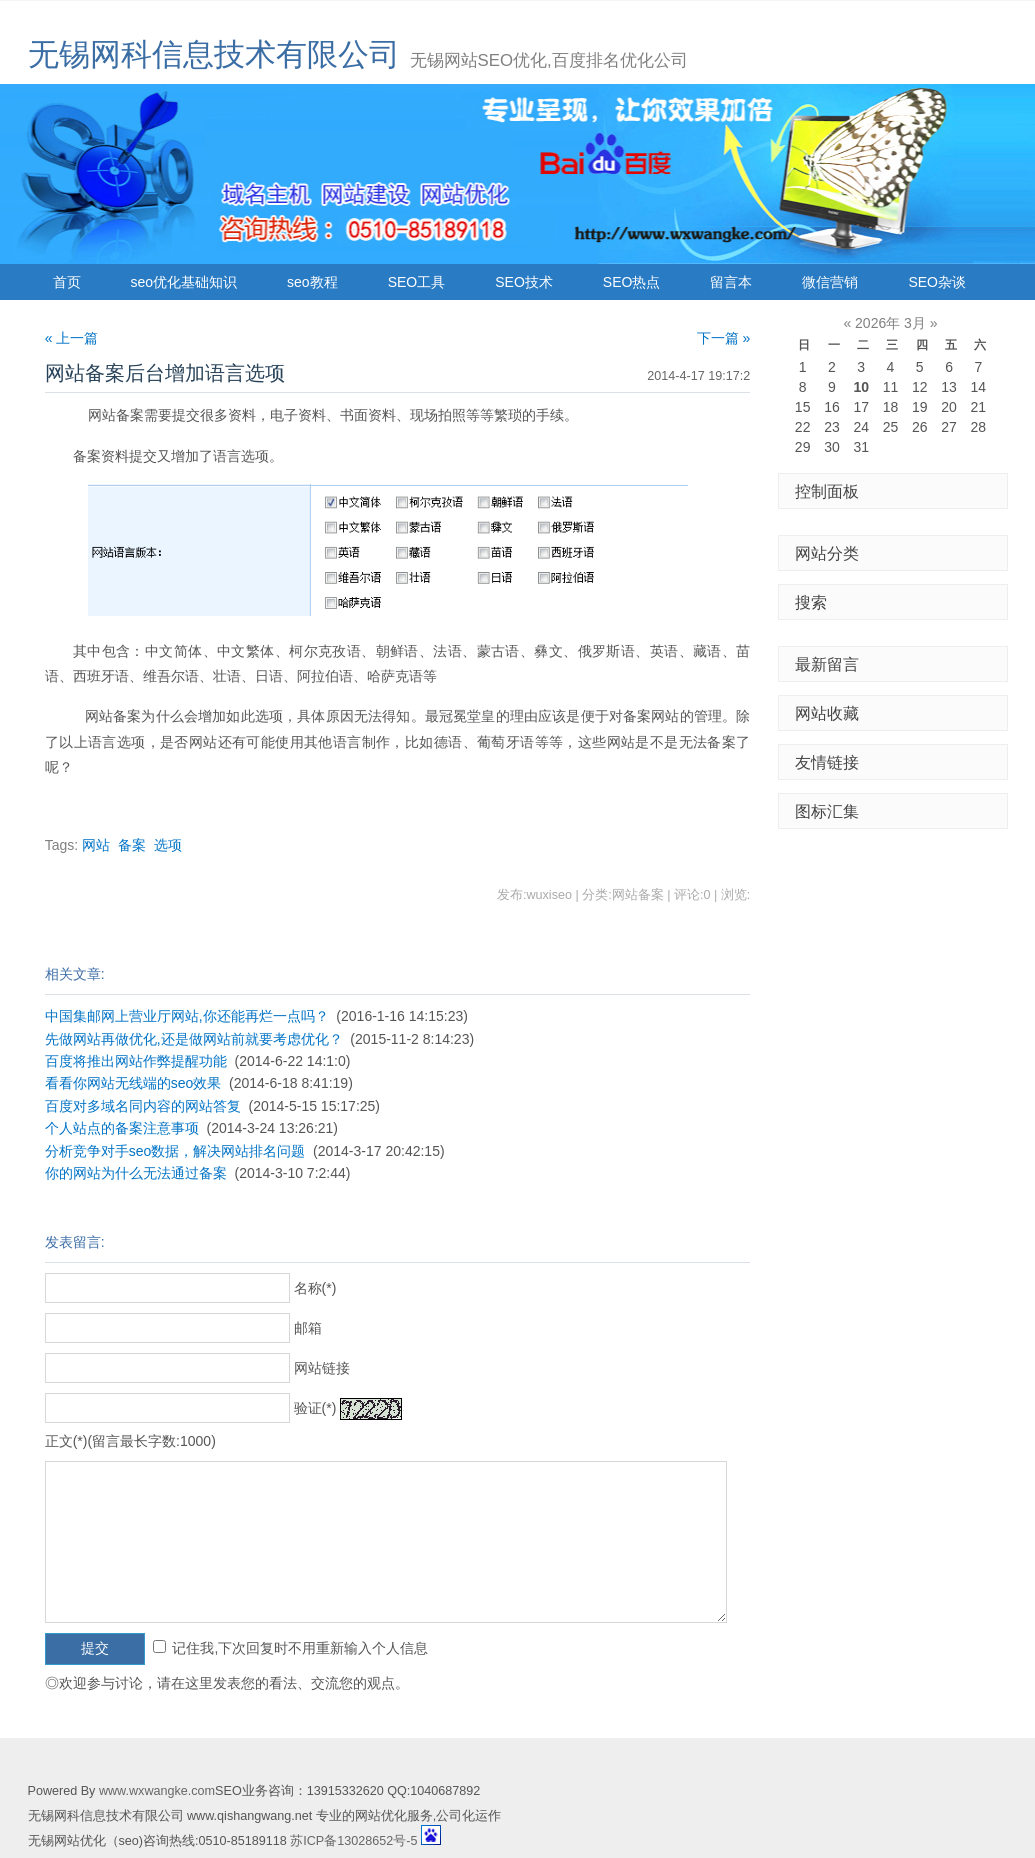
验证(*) (315, 1408)
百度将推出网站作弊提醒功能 (136, 1061)
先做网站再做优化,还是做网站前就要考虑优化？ (194, 1039)
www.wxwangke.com (157, 1791)
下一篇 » (724, 338)
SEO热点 (632, 282)
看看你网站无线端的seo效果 (133, 1083)
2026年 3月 (890, 323)
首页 (67, 282)
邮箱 (308, 1328)
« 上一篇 (72, 338)
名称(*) (315, 1288)
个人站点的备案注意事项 (122, 1128)
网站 (96, 845)
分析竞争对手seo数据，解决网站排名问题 (175, 1151)
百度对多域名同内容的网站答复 (143, 1106)
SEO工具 (417, 282)
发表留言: (75, 1242)
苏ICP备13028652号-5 (353, 1841)
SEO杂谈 (937, 282)
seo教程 (312, 282)
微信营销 (830, 282)
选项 (168, 845)
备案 (132, 845)
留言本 (731, 282)
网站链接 (322, 1368)
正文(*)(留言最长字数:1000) (130, 1441)
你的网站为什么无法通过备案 (136, 1173)
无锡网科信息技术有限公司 (214, 54)
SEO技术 (524, 282)
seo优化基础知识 (184, 282)
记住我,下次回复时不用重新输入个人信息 (300, 1648)
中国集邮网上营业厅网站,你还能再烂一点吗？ (187, 1016)
